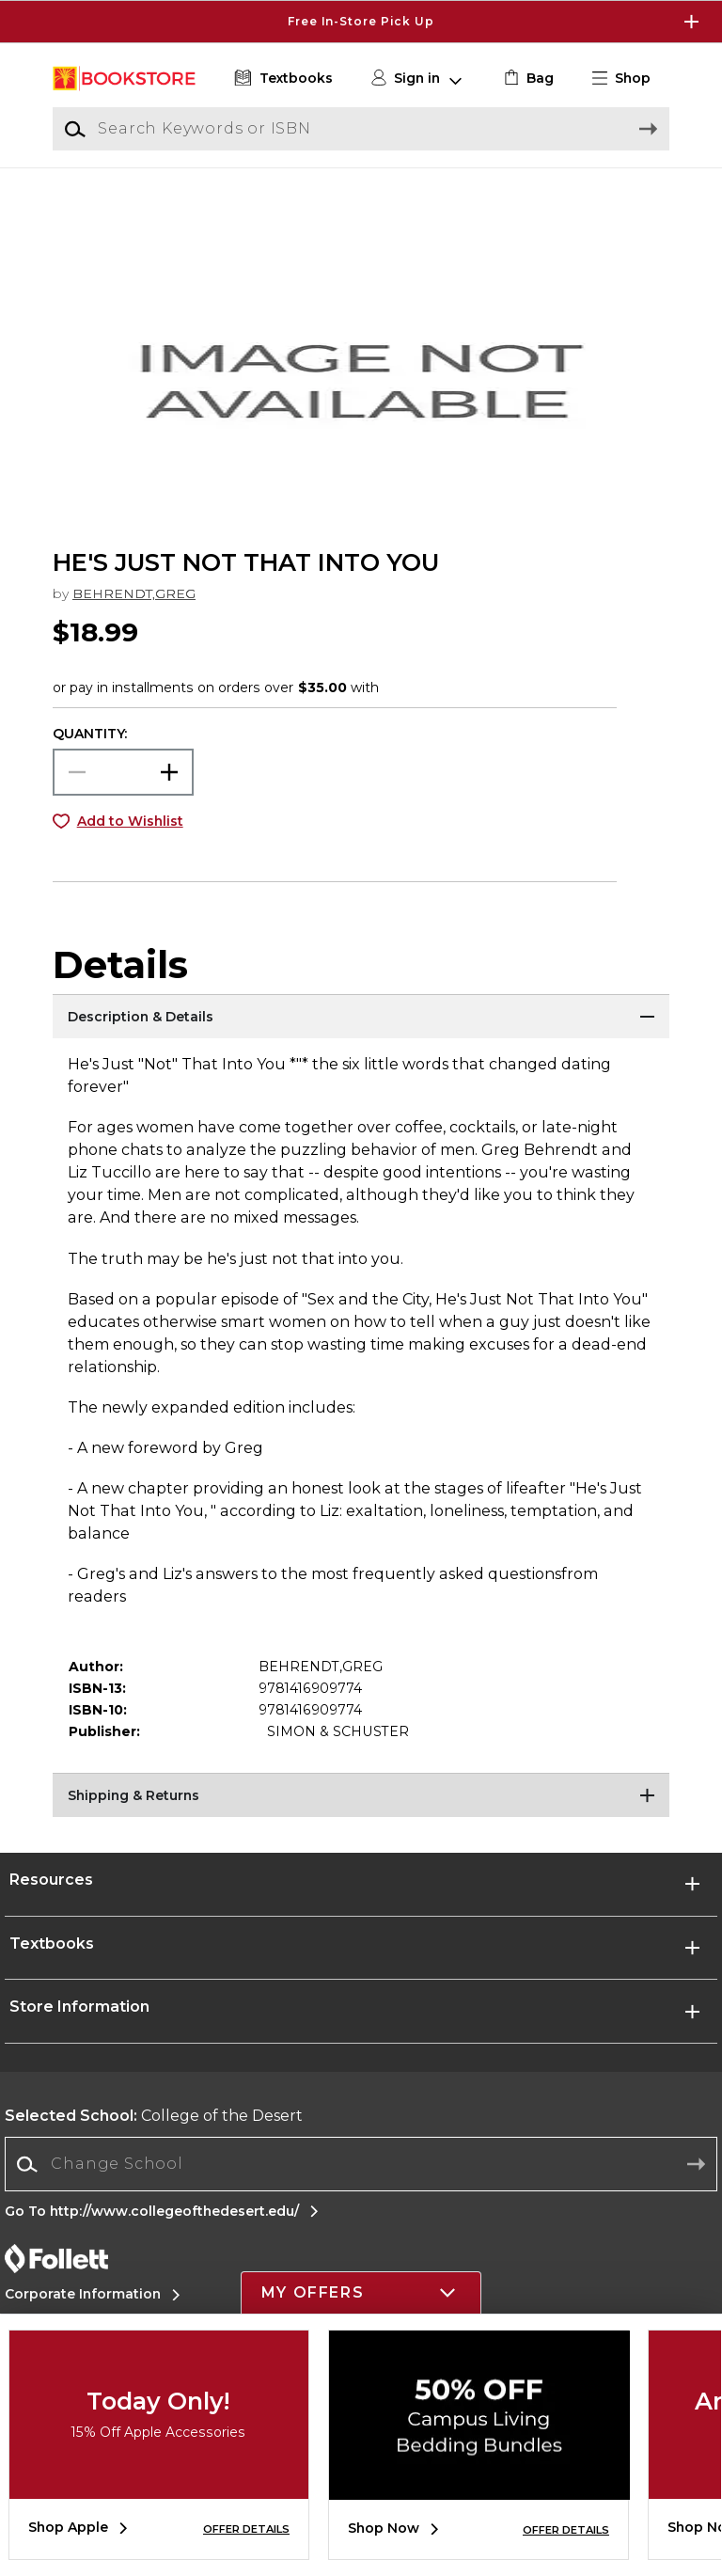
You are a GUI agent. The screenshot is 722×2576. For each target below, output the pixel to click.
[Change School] (361, 2186)
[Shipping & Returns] (361, 1818)
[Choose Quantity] (123, 793)
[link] (527, 78)
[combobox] (361, 2187)
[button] (629, 78)
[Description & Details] (361, 1040)
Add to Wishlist (130, 842)
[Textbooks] (281, 78)
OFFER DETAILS (246, 2529)
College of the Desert (154, 2138)
